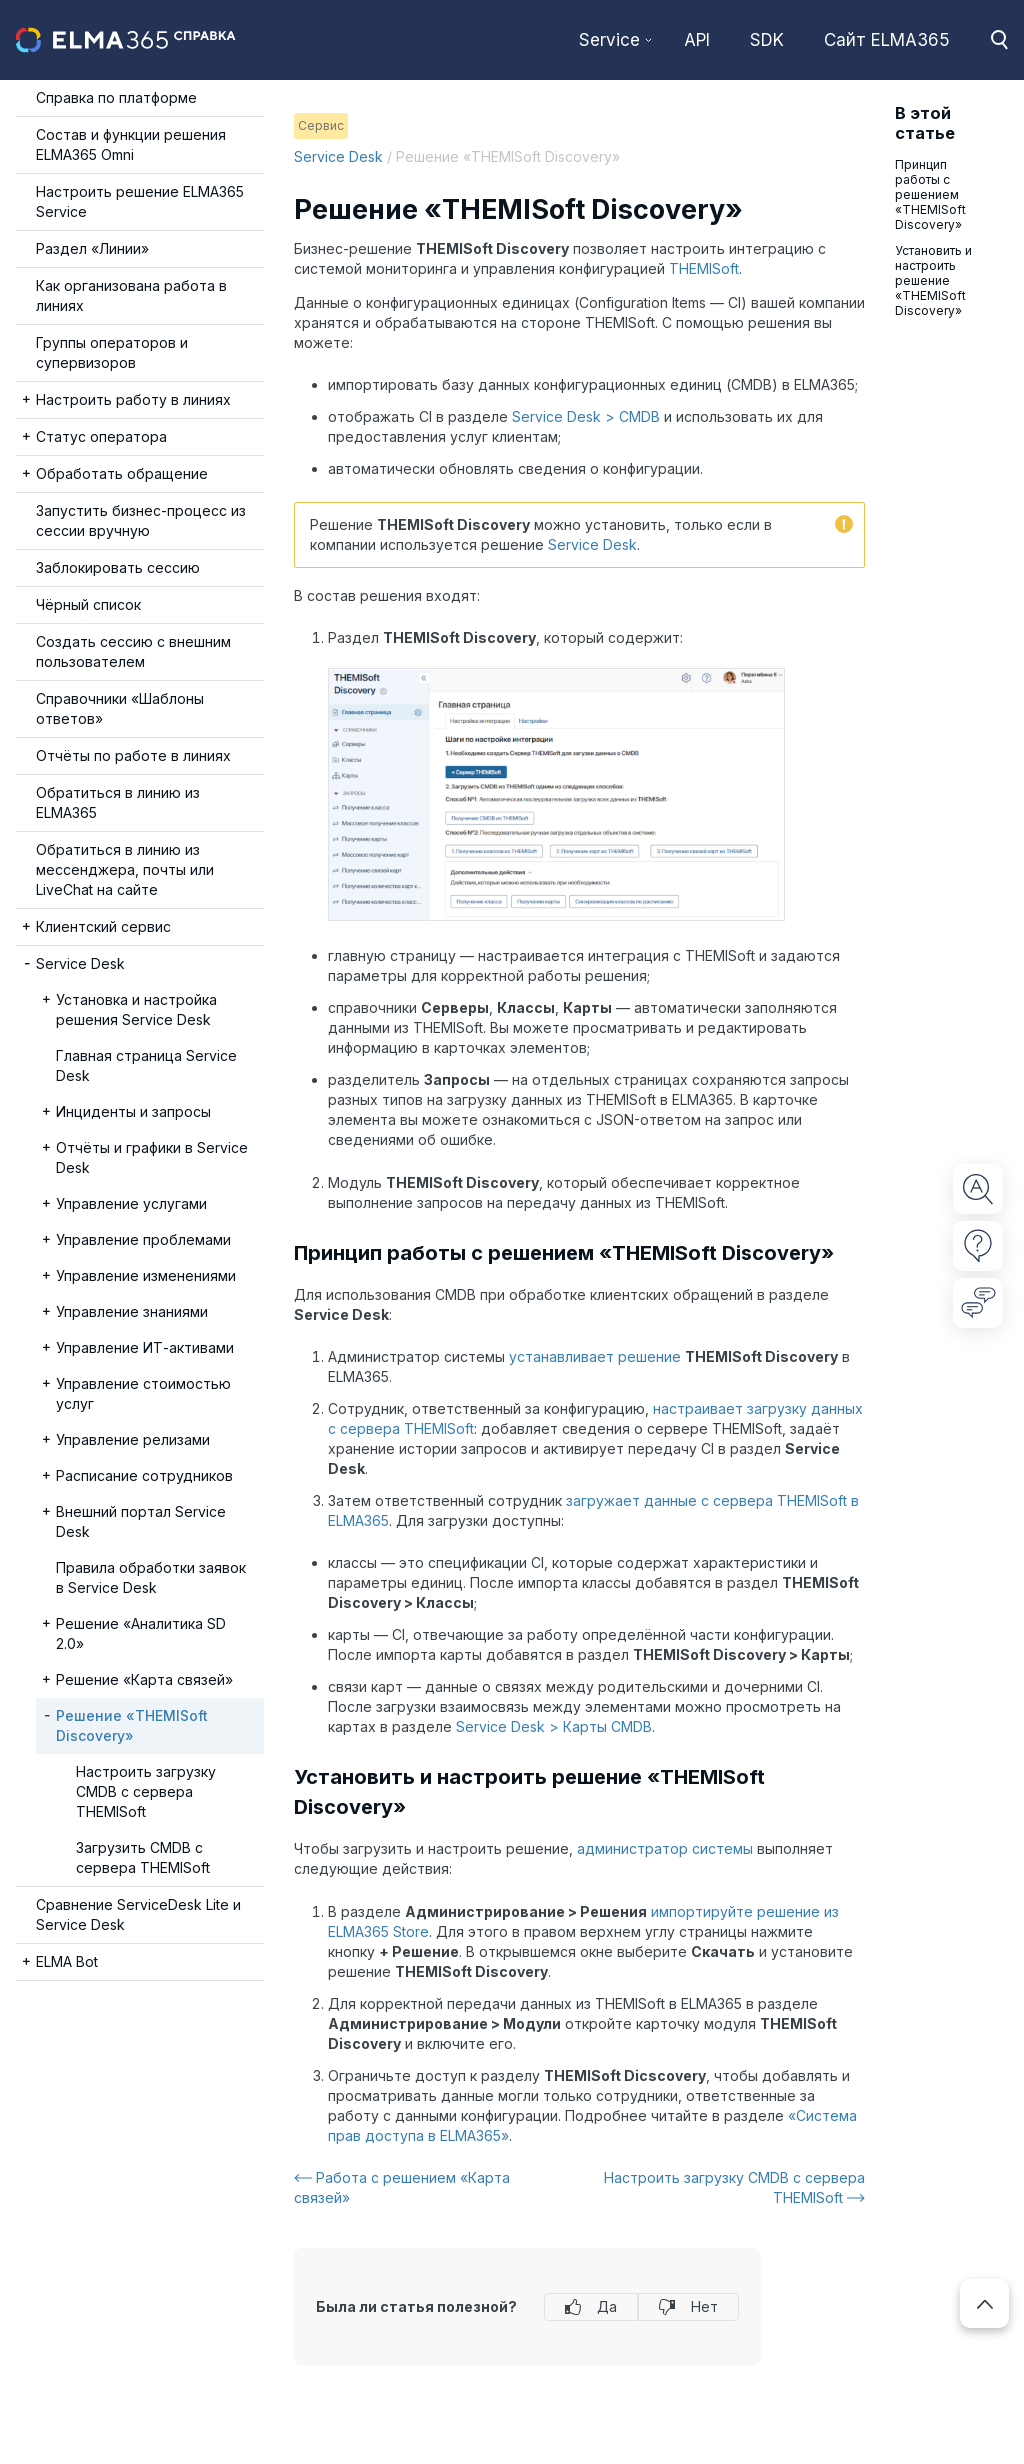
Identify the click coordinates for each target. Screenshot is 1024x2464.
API (697, 40)
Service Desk (338, 156)
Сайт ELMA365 (887, 40)
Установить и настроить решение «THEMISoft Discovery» (933, 280)
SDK (767, 40)
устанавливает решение (595, 1356)
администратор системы (665, 1848)
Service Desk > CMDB (586, 416)
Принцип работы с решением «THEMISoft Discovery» (930, 194)
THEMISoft (704, 268)
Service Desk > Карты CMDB (554, 1726)
